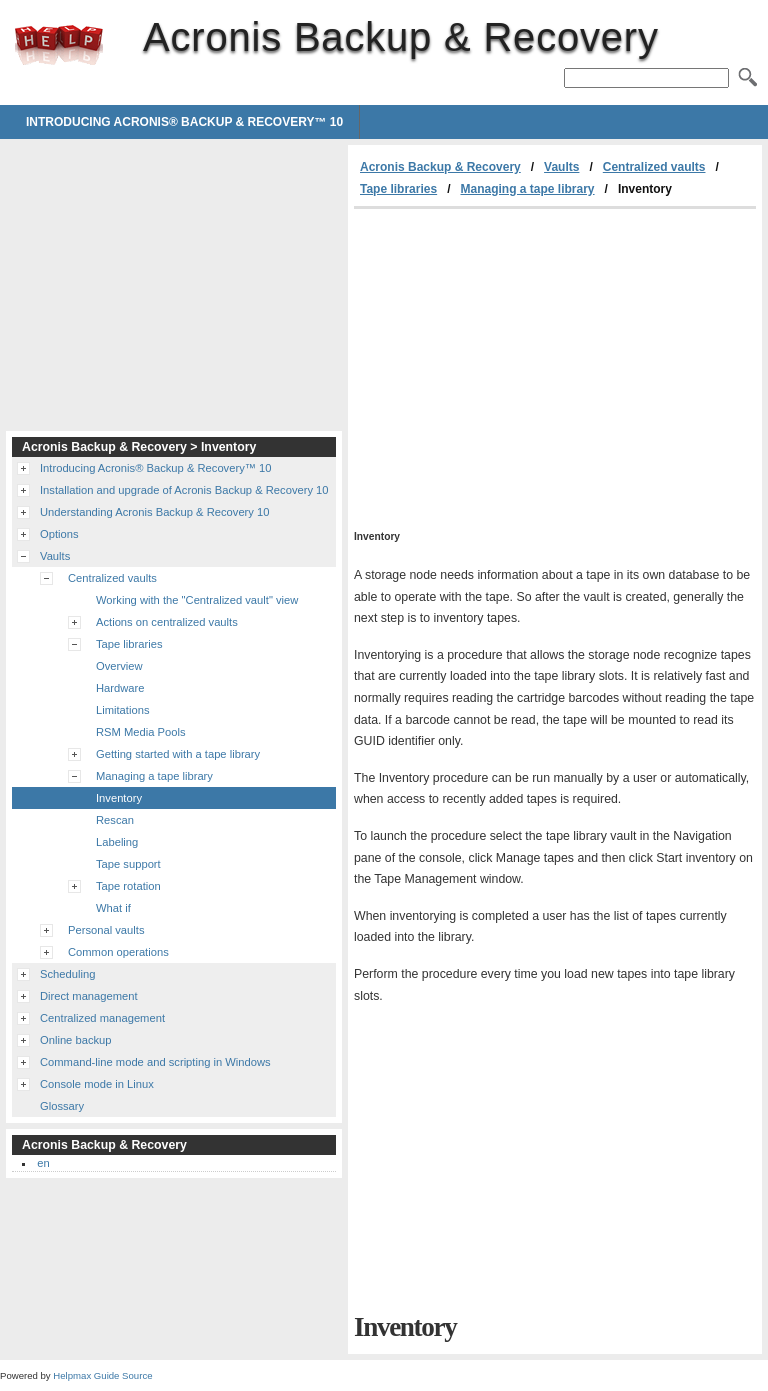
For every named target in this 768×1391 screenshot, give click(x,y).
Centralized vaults (654, 167)
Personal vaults (106, 930)
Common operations (118, 952)
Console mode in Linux (97, 1084)
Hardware (120, 688)
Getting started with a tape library (178, 754)
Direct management (89, 996)
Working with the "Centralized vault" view (197, 600)
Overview (119, 666)
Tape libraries (398, 189)
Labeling (117, 842)
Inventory (119, 798)
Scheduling (67, 974)
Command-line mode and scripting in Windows (155, 1062)
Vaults (561, 167)
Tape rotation (128, 886)
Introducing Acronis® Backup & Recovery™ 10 (184, 122)
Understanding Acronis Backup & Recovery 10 (154, 512)
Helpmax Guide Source (102, 1375)
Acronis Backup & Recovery (59, 45)
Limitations (122, 710)
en (43, 1163)
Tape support (128, 864)
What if (113, 908)
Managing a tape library (528, 189)
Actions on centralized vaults (167, 622)
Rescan (115, 820)
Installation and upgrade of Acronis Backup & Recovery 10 (184, 490)
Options (59, 534)
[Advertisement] (522, 359)
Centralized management (102, 1018)
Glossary (62, 1106)
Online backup (76, 1040)
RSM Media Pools (141, 732)
